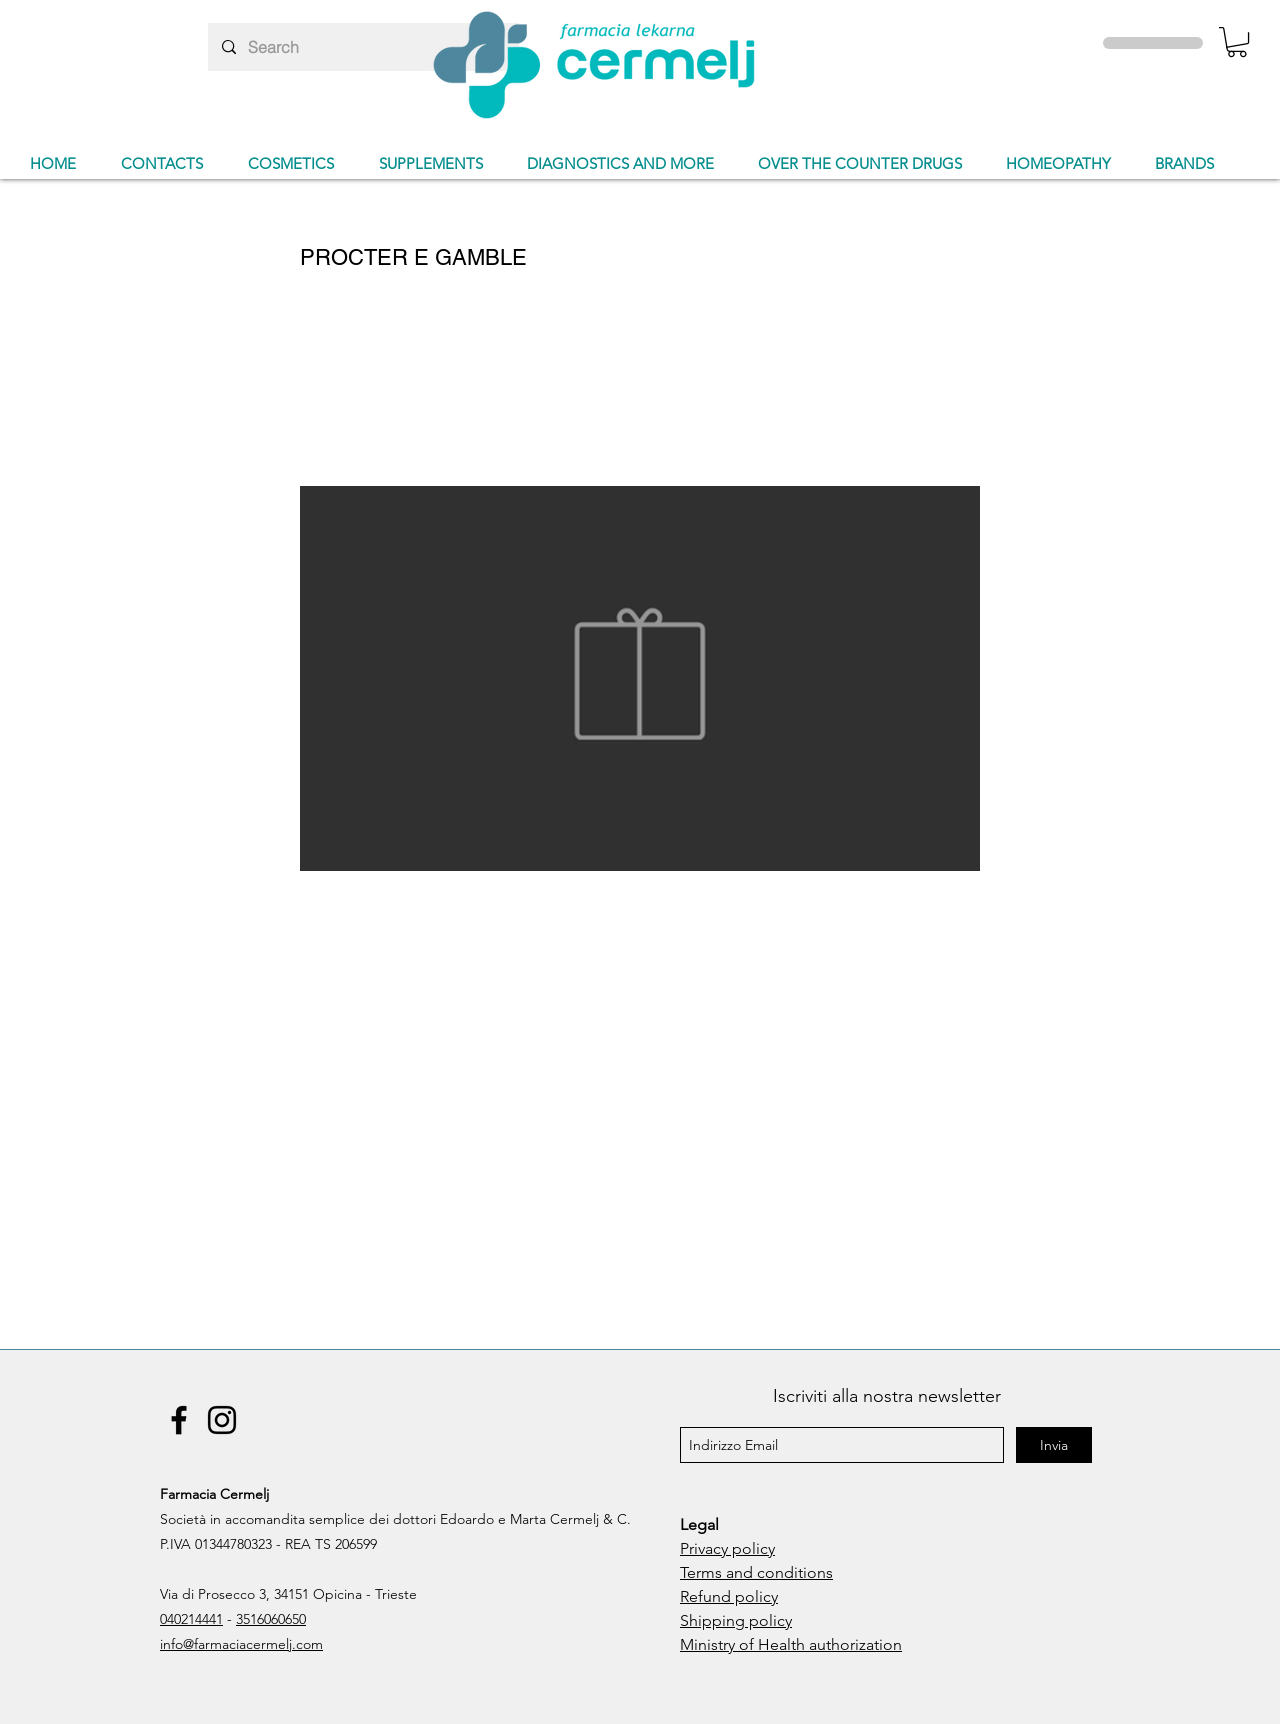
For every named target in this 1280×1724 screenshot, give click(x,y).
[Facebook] (179, 1420)
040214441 (191, 1619)
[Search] (362, 47)
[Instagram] (222, 1420)
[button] (1237, 42)
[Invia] (1054, 1445)
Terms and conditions (756, 1572)
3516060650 (271, 1619)
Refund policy (729, 1596)
